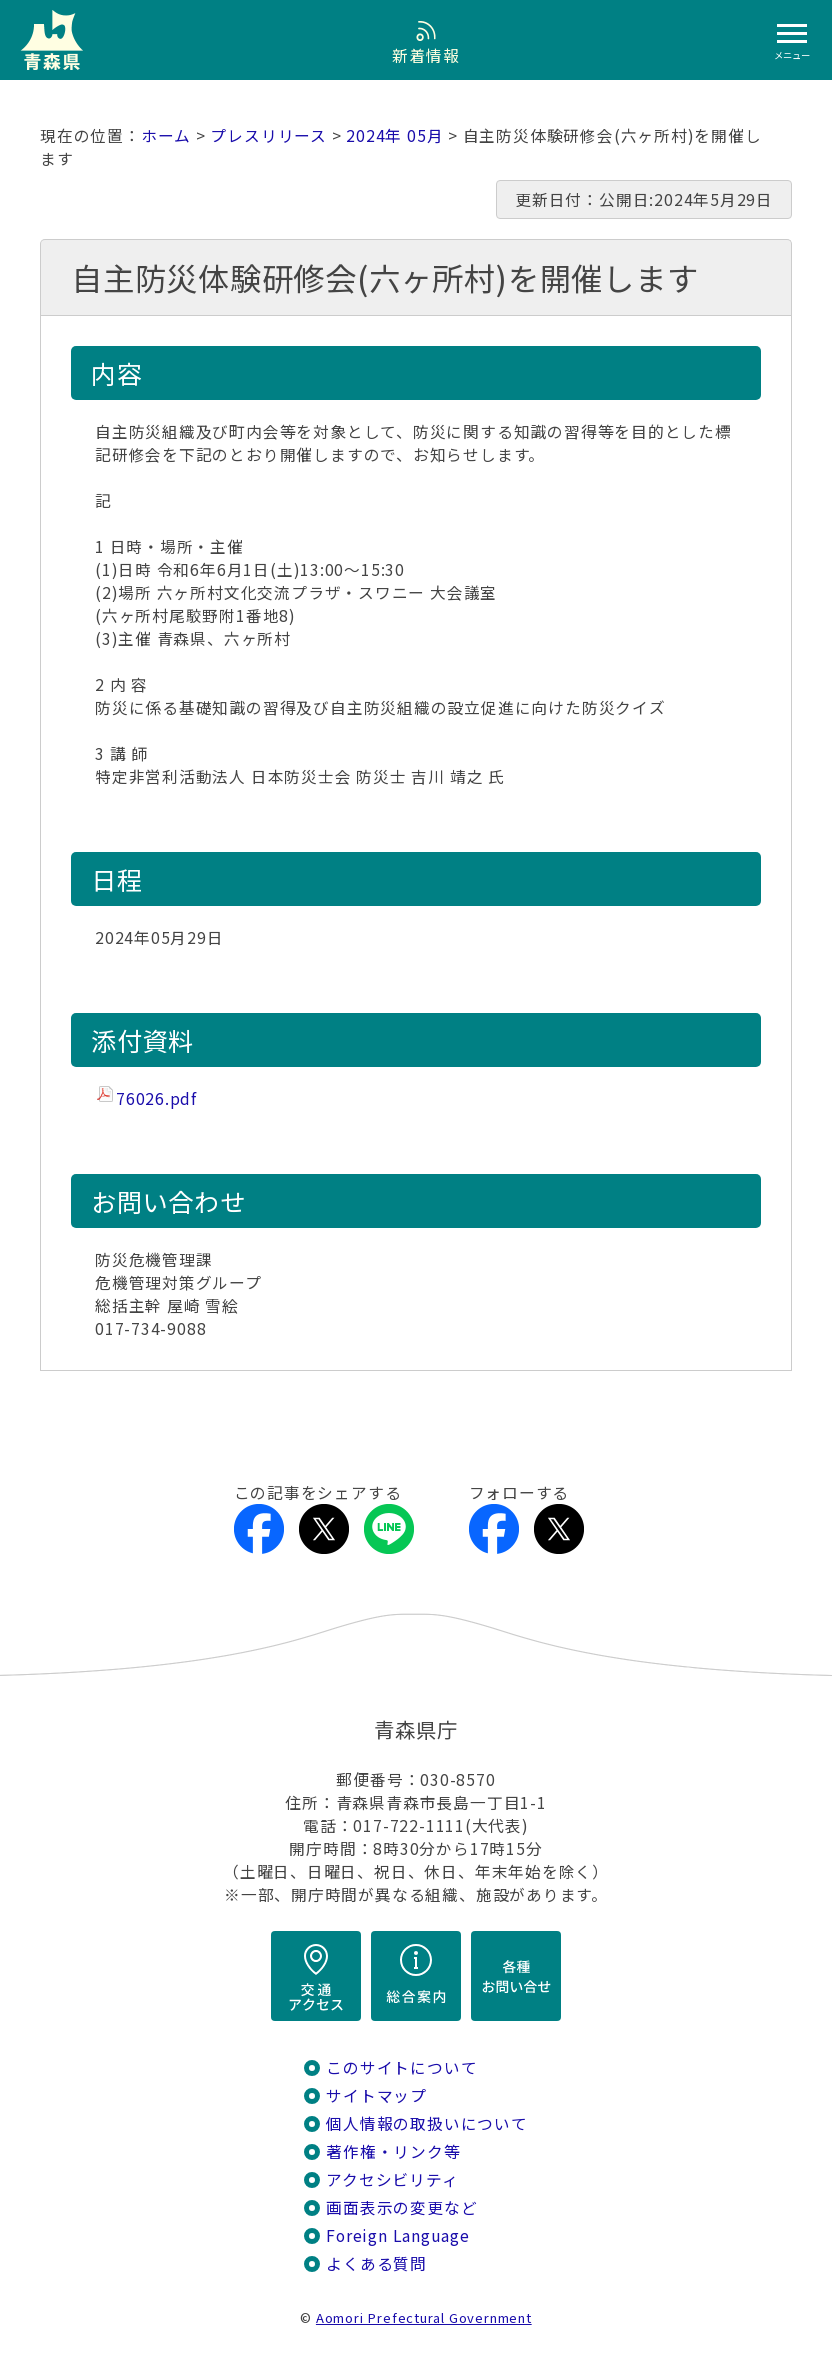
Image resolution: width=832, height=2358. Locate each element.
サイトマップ (376, 2095)
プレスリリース (268, 135)
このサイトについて (401, 2067)
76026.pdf (156, 1098)
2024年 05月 (394, 135)
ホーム (166, 135)
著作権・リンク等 (393, 2151)
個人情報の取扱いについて (426, 2123)
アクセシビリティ (392, 2179)
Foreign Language (398, 2235)
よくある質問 (376, 2263)
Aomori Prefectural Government (424, 2317)
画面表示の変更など (401, 2207)
